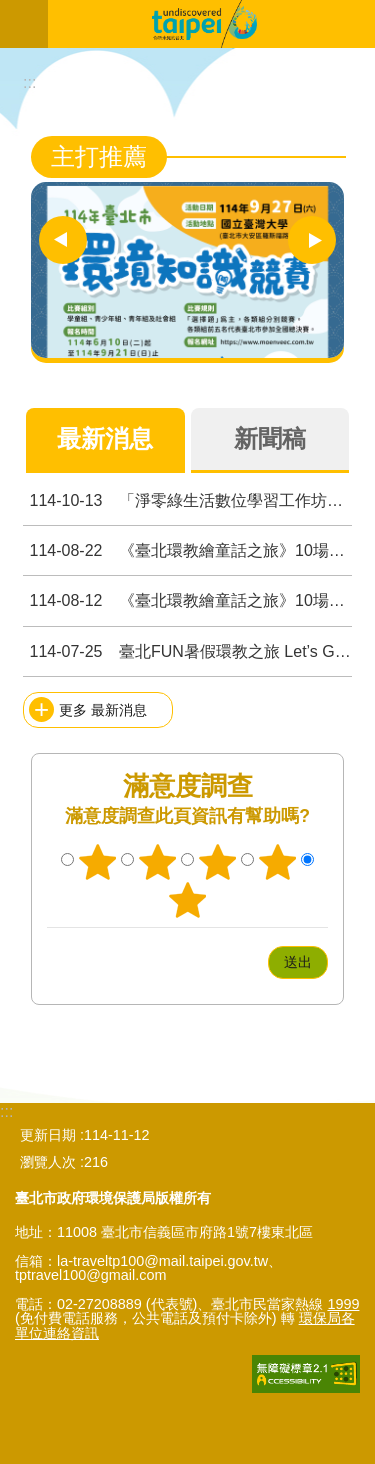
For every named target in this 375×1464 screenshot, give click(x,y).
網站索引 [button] (24, 24)
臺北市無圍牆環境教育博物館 (211, 24)
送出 (249, 962)
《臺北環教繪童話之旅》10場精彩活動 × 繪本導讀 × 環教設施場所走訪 (187, 600)
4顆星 (277, 862)
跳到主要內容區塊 (10, 10)
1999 (343, 1304)
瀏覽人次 (48, 1162)
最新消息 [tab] (105, 438)
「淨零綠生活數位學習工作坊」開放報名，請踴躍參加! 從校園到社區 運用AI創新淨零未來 (187, 500)
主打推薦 (99, 156)
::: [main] (29, 82)
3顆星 (217, 862)
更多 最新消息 (103, 710)
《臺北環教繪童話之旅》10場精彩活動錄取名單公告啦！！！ (187, 550)
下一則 (312, 240)
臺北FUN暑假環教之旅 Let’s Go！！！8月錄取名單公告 (187, 651)
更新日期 (48, 1135)
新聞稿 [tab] (270, 438)
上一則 (63, 240)
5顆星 (188, 900)
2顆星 (158, 862)
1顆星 (98, 862)
